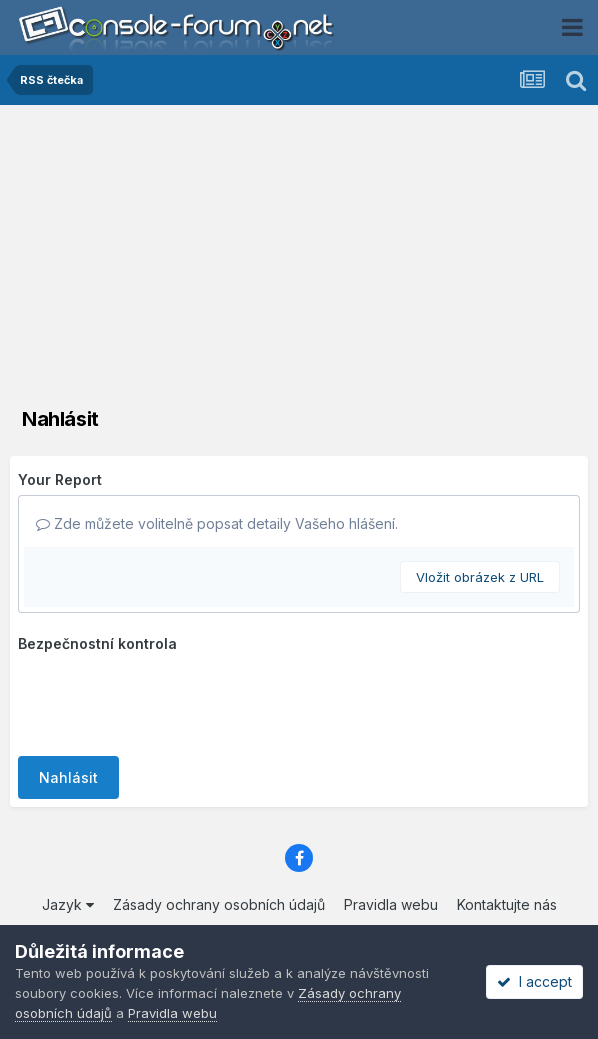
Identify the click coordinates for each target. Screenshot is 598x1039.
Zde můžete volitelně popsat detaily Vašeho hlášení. (217, 523)
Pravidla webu (391, 904)
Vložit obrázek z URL (480, 577)
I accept (534, 981)
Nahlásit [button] (68, 777)
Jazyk (68, 904)
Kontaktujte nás (507, 904)
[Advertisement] (299, 255)
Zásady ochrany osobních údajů (219, 904)
